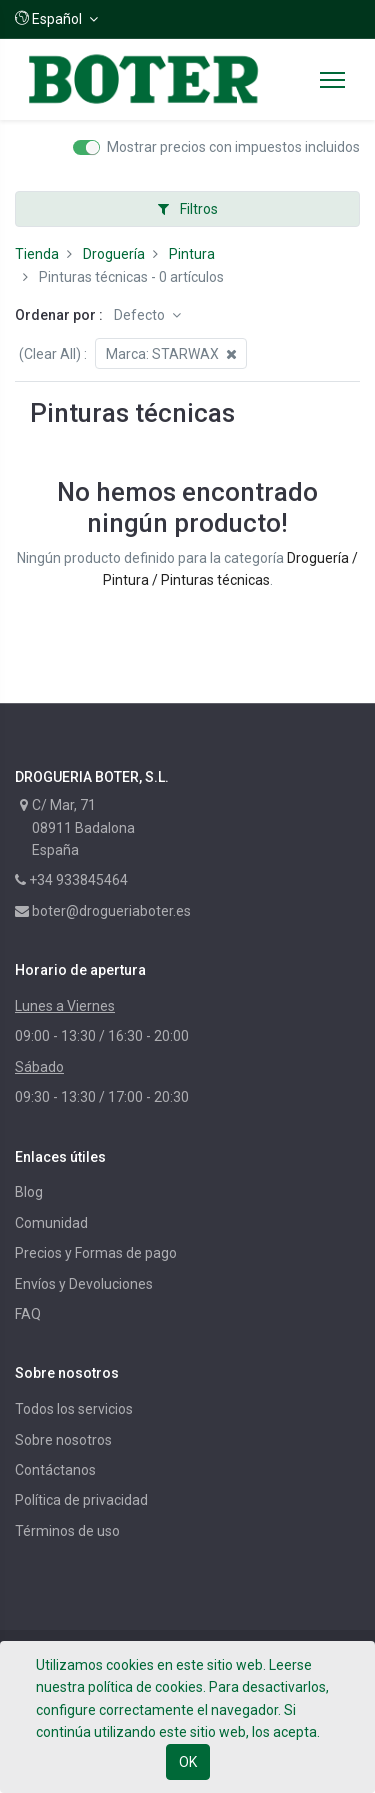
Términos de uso (67, 1531)
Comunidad (51, 1223)
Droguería (114, 254)
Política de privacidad (81, 1500)
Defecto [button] (141, 315)
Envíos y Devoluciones (84, 1284)
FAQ (28, 1314)
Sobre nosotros (63, 1440)
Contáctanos (55, 1470)
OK (188, 1762)
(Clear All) (50, 354)
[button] (56, 19)
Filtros (188, 209)
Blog (29, 1192)
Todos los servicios (74, 1409)
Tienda (37, 254)
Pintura (192, 254)
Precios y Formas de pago (96, 1253)
